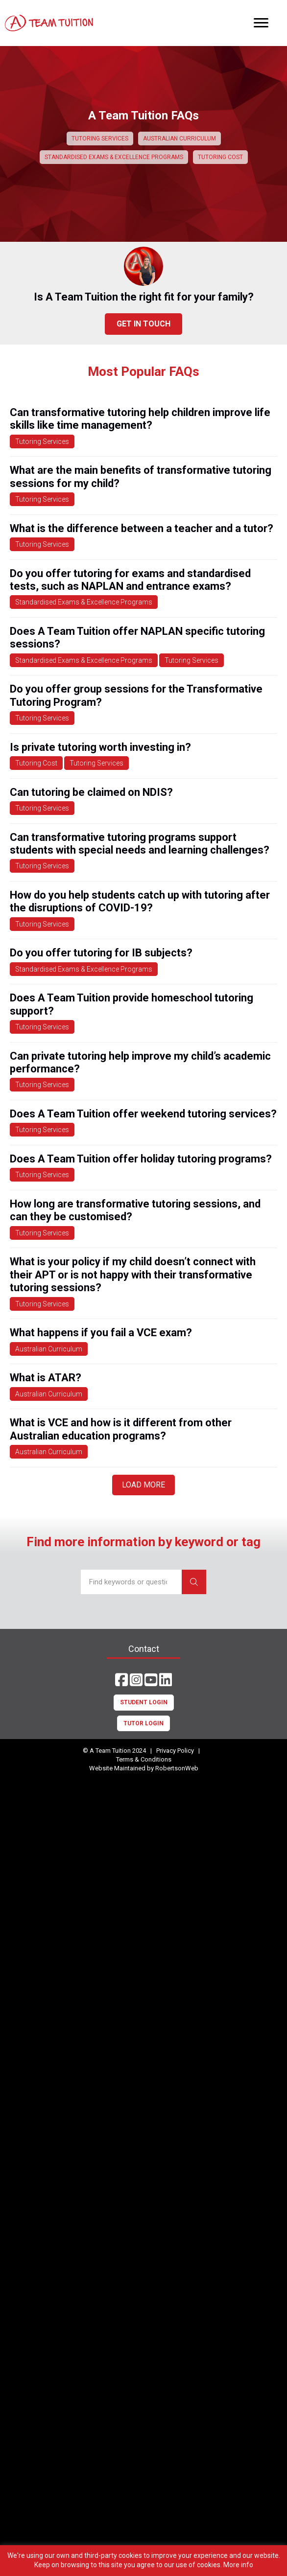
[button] (121, 1679)
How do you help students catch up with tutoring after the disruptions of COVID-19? (140, 901)
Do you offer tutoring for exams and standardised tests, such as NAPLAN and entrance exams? (130, 579)
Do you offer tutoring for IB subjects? (101, 953)
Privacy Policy (175, 1750)
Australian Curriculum (48, 1349)
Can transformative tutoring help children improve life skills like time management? (140, 418)
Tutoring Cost (36, 763)
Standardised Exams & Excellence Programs (83, 602)
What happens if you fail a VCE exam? (101, 1332)
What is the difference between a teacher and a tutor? (141, 528)
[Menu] (261, 23)
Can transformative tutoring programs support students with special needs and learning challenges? (139, 843)
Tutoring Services (42, 441)
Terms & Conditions (143, 1759)
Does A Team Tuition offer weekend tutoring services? (143, 1114)
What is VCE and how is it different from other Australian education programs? (121, 1428)
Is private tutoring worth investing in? (100, 747)
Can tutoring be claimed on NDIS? (91, 792)
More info (238, 2565)
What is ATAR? (45, 1377)
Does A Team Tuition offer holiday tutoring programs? (141, 1159)
